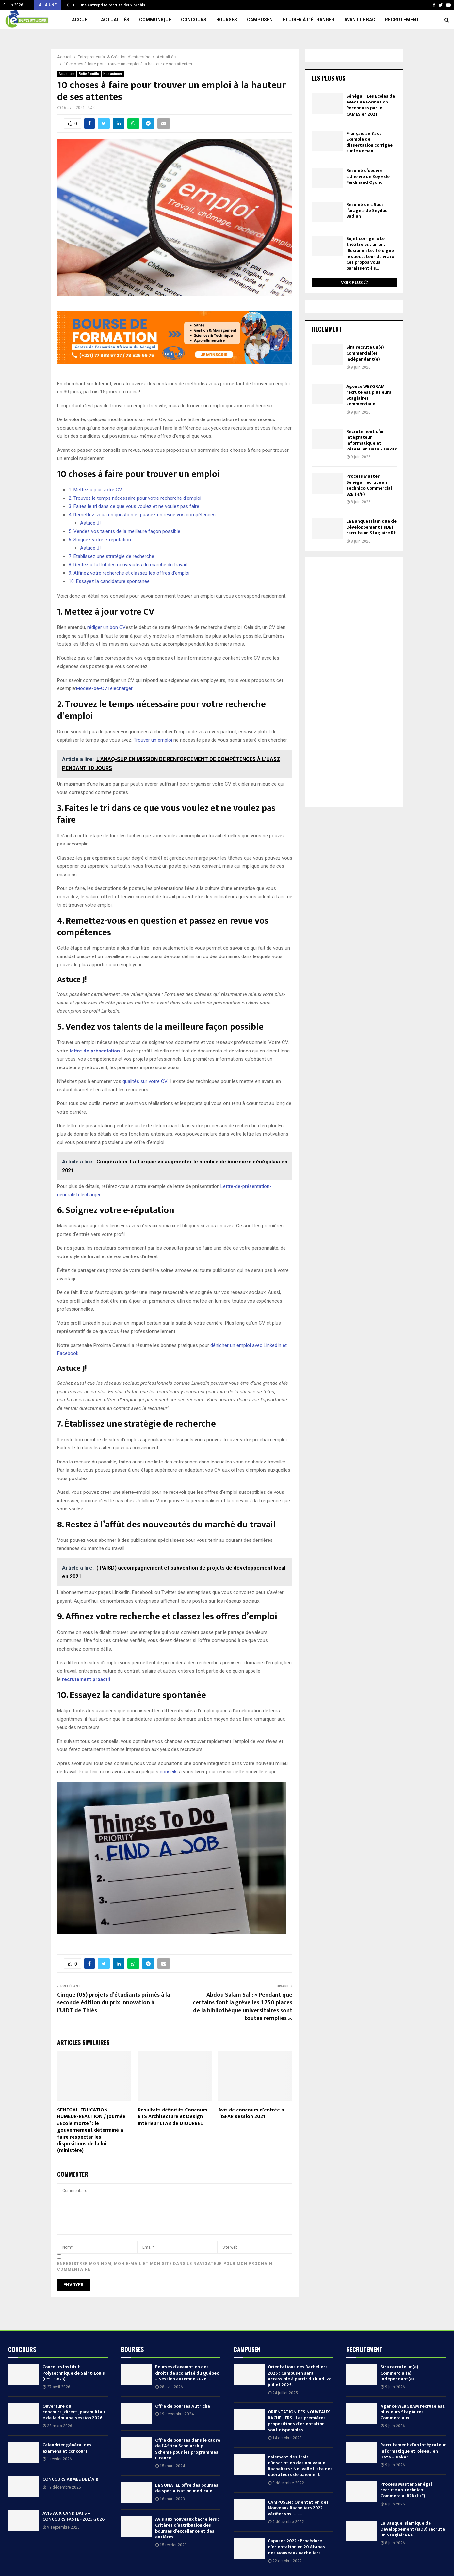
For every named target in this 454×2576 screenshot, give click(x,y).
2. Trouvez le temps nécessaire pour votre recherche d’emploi (135, 498)
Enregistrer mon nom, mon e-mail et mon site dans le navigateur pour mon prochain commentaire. (164, 2266)
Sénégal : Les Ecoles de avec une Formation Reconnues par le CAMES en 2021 (370, 105)
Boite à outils (89, 74)
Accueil (81, 19)
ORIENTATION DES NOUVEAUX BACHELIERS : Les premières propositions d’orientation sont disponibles (299, 2421)
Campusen (260, 19)
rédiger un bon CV (106, 627)
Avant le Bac (359, 19)
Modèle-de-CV (91, 688)
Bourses (226, 19)
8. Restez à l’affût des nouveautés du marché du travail (128, 565)
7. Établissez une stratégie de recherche (111, 556)
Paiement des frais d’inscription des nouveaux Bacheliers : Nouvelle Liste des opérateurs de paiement (300, 2466)
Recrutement (402, 19)
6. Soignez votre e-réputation (100, 540)
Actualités (115, 19)
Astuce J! (90, 523)
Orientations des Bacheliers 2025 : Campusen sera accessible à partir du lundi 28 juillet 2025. (300, 2376)
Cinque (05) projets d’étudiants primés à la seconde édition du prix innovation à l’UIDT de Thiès (113, 2002)
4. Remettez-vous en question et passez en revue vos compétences (142, 515)
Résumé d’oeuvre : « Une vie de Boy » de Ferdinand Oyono (368, 176)
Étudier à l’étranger (308, 19)
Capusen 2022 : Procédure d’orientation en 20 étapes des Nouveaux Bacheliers (296, 2546)
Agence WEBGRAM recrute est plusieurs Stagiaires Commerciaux (368, 395)
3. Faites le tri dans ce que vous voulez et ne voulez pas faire (134, 506)
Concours (193, 19)
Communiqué (155, 19)
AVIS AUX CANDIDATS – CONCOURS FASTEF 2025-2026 (73, 2516)
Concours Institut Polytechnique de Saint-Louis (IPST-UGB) (73, 2372)
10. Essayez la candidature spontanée (109, 581)
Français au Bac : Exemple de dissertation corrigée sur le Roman (369, 142)
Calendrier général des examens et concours (66, 2448)
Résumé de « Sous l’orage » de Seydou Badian (367, 210)
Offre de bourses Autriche (182, 2406)
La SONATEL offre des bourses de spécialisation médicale (186, 2488)
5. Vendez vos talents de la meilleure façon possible (124, 531)
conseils (169, 1772)
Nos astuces (113, 74)
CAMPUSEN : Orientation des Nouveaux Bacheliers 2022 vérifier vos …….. (298, 2508)
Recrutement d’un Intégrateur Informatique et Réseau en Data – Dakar (371, 440)
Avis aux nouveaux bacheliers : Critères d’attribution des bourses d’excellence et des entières (187, 2528)
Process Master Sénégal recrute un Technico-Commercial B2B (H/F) (369, 485)
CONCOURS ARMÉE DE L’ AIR (70, 2479)
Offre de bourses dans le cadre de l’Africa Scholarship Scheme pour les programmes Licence (187, 2449)
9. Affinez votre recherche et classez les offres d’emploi (129, 573)
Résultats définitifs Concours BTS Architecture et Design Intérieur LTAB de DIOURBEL (172, 2117)
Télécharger (120, 688)
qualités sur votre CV (144, 1081)
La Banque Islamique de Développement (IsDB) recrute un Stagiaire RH (371, 527)
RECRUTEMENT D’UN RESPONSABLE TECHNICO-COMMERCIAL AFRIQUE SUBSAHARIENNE (156, 5)
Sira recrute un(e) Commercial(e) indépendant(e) (365, 353)
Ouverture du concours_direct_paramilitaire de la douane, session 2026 (73, 2412)
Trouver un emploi (153, 740)
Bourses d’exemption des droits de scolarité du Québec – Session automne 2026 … (187, 2372)
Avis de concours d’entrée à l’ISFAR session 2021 (251, 2113)
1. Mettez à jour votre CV (95, 490)
